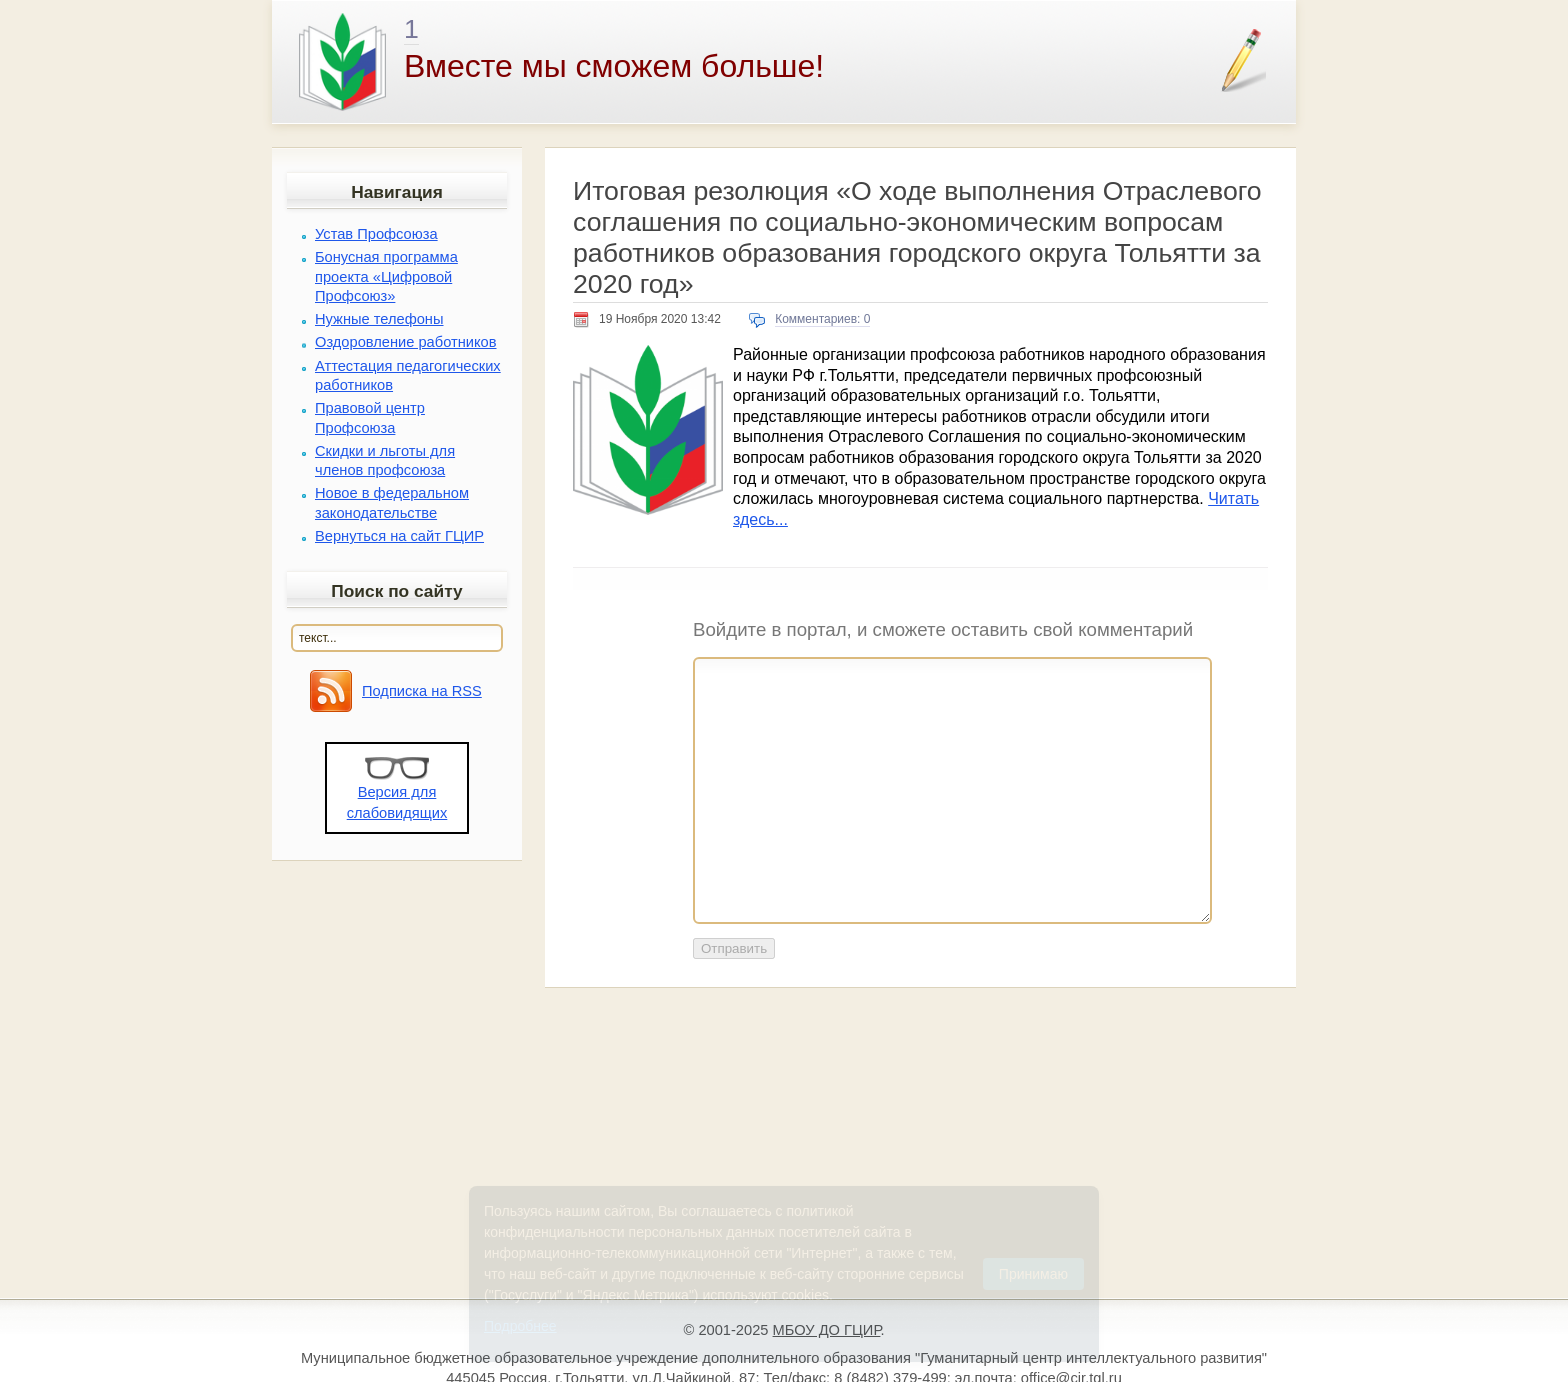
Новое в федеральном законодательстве (392, 502)
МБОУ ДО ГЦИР (827, 1330)
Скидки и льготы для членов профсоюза (385, 460)
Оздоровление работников (406, 342)
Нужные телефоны (379, 319)
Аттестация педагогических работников (408, 375)
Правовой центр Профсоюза (370, 417)
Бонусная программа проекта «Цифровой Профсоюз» (386, 276)
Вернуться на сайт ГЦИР (399, 536)
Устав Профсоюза (376, 234)
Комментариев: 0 (822, 319)
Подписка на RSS (422, 691)
